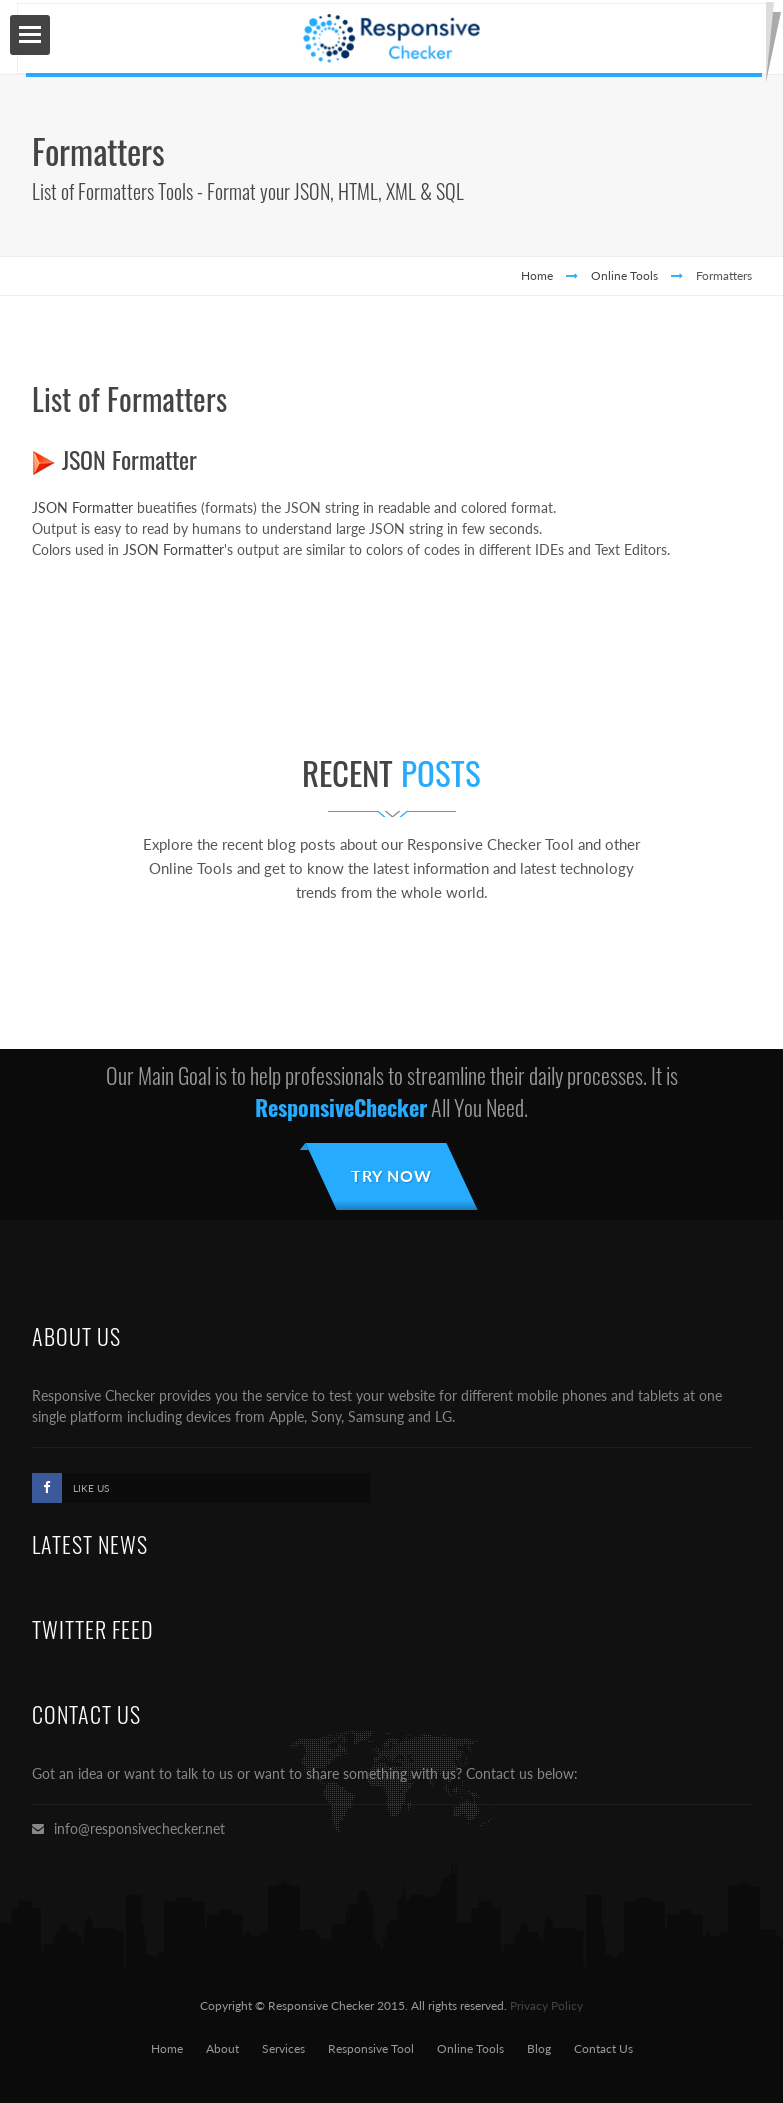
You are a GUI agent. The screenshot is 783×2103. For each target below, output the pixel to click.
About (222, 2048)
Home (537, 275)
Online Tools (624, 275)
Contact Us (603, 2048)
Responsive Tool (371, 2048)
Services (283, 2048)
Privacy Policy (546, 2005)
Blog (539, 2048)
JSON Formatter (129, 459)
